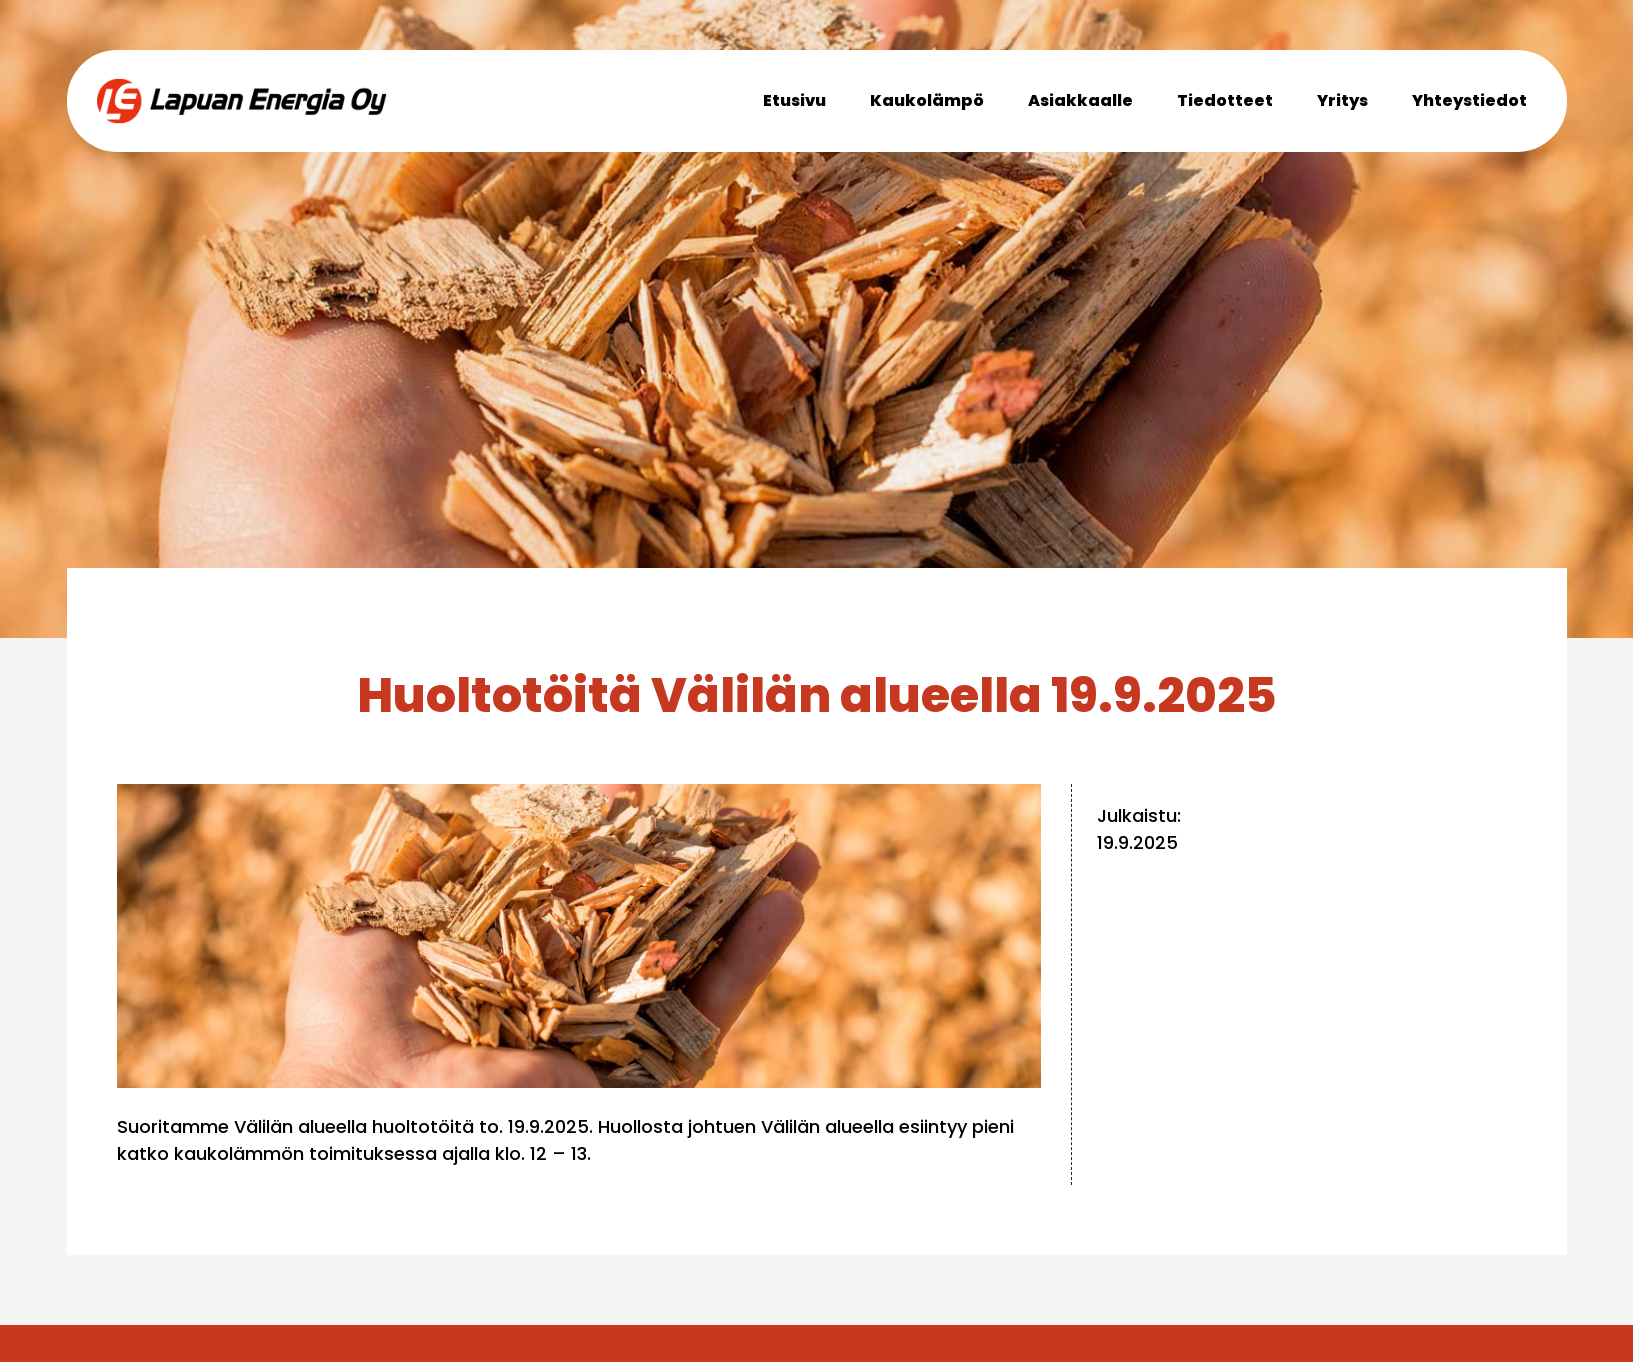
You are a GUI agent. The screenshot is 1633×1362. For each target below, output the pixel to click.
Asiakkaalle (1080, 100)
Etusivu (794, 100)
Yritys (1342, 100)
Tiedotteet (1225, 100)
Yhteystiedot (1469, 100)
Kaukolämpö (927, 100)
